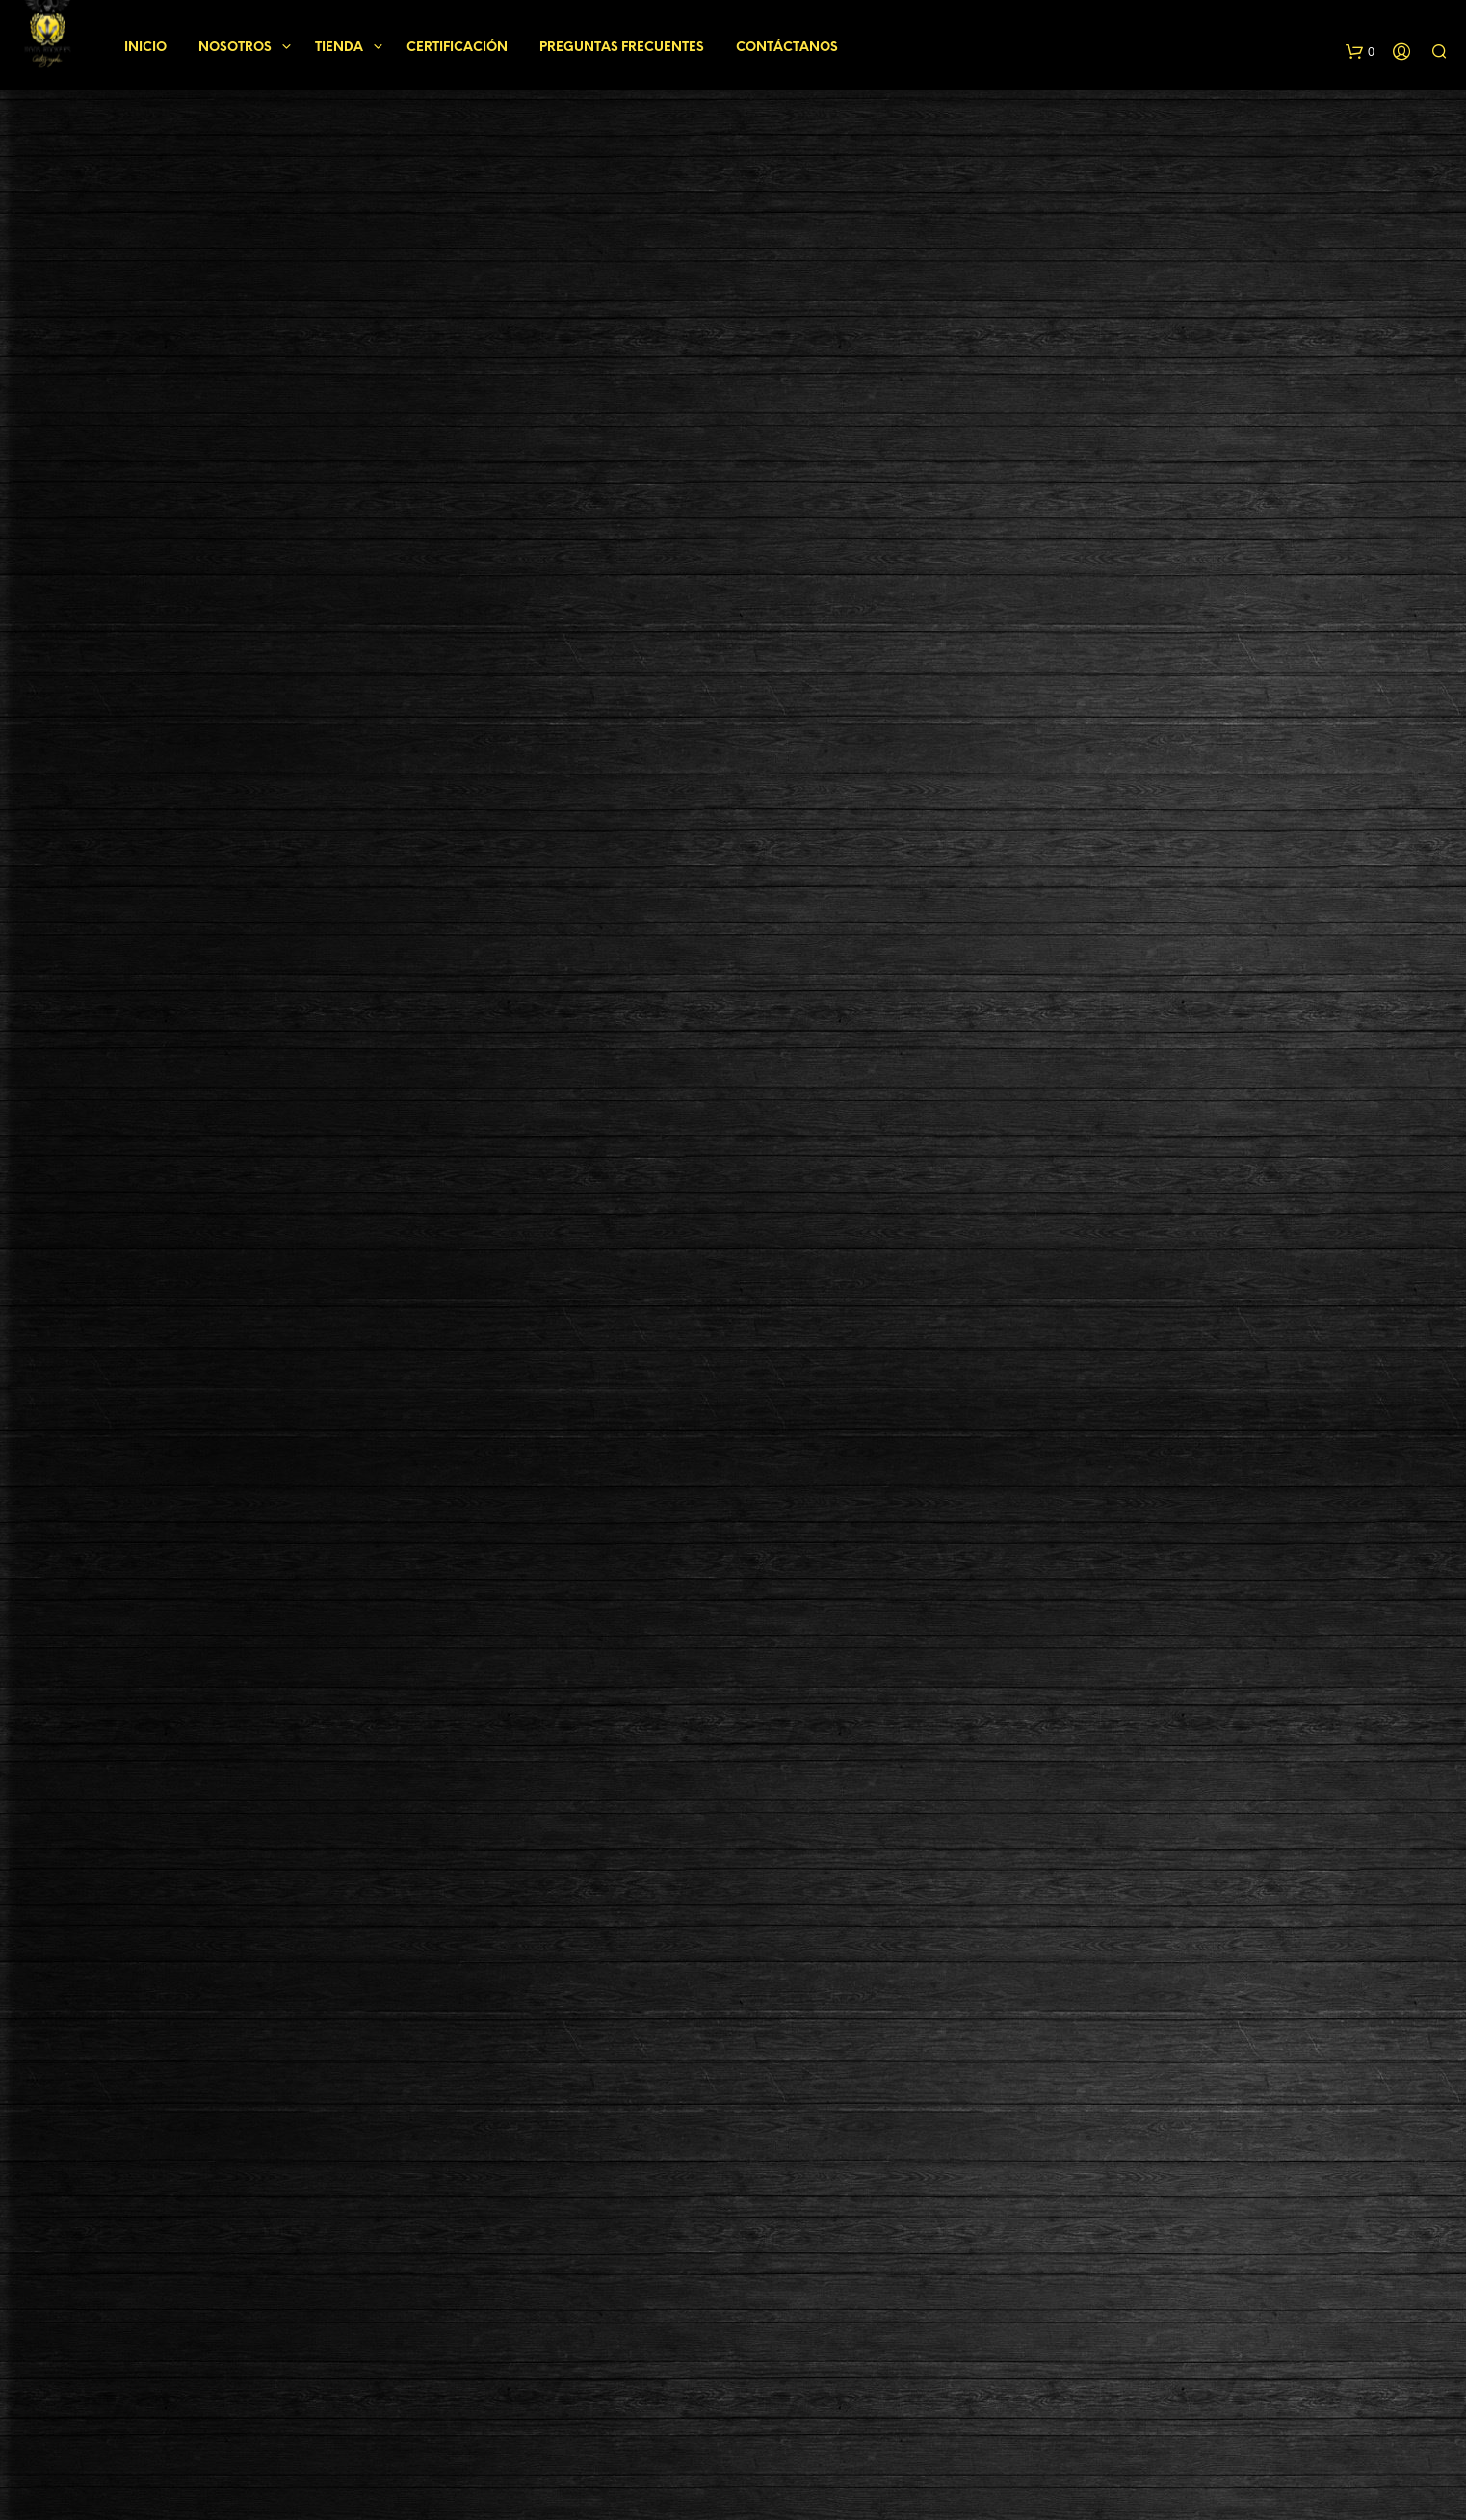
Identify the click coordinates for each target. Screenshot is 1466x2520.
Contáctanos (787, 45)
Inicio (145, 45)
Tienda (339, 45)
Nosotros (235, 45)
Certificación (457, 45)
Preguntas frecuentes (621, 45)
